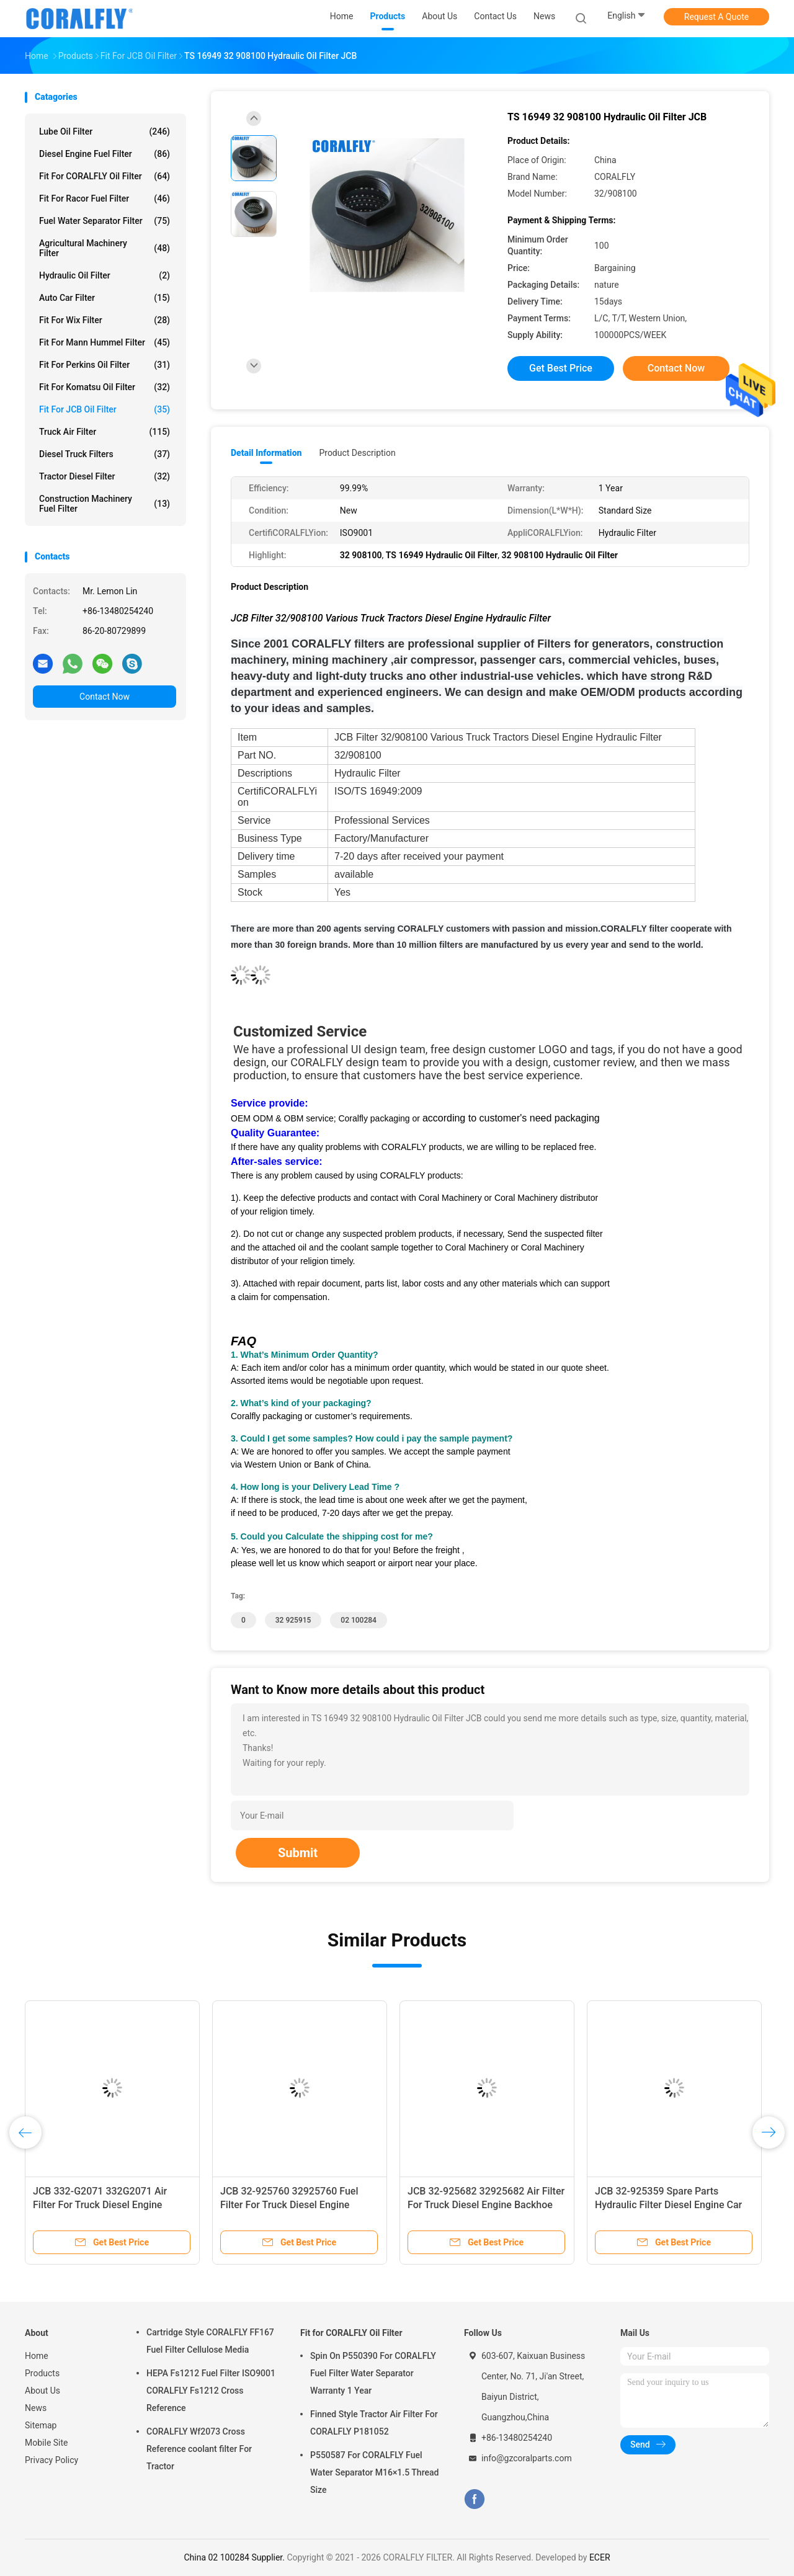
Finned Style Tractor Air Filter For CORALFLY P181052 (374, 2422)
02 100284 (359, 1620)
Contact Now (104, 697)
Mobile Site (46, 2443)
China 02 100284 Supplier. (235, 2557)
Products (42, 2373)
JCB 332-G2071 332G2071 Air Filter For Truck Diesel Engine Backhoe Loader (100, 2204)
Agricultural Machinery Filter (104, 248)
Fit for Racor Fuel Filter (104, 198)
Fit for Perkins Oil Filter (104, 365)
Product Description (357, 453)
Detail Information (266, 453)
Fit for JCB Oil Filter (104, 409)
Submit (298, 1852)
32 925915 (293, 1620)
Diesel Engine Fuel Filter (104, 154)
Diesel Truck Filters (104, 454)
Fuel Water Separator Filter (104, 221)
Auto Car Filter (104, 298)
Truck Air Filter (104, 432)
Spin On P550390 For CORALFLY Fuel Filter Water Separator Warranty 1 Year (373, 2373)
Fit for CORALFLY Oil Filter (104, 176)
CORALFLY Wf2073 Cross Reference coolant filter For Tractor (199, 2449)
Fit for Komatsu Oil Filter (104, 387)
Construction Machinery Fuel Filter (104, 504)
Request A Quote (716, 17)
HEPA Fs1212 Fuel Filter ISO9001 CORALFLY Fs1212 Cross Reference (210, 2390)
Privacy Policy (51, 2460)
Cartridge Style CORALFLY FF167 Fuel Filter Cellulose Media (210, 2341)
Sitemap (40, 2425)
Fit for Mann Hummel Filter (104, 342)
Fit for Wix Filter (104, 320)
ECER (599, 2557)
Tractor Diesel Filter (104, 476)
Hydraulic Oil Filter (104, 275)
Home (36, 2356)
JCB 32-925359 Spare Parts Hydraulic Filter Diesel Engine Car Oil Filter (668, 2204)
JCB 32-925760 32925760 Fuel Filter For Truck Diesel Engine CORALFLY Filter (289, 2204)
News (36, 2408)
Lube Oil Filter (104, 131)
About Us (42, 2391)
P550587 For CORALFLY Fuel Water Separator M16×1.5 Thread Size (374, 2472)
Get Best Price (560, 368)
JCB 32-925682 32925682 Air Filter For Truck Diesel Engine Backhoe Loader (486, 2204)
